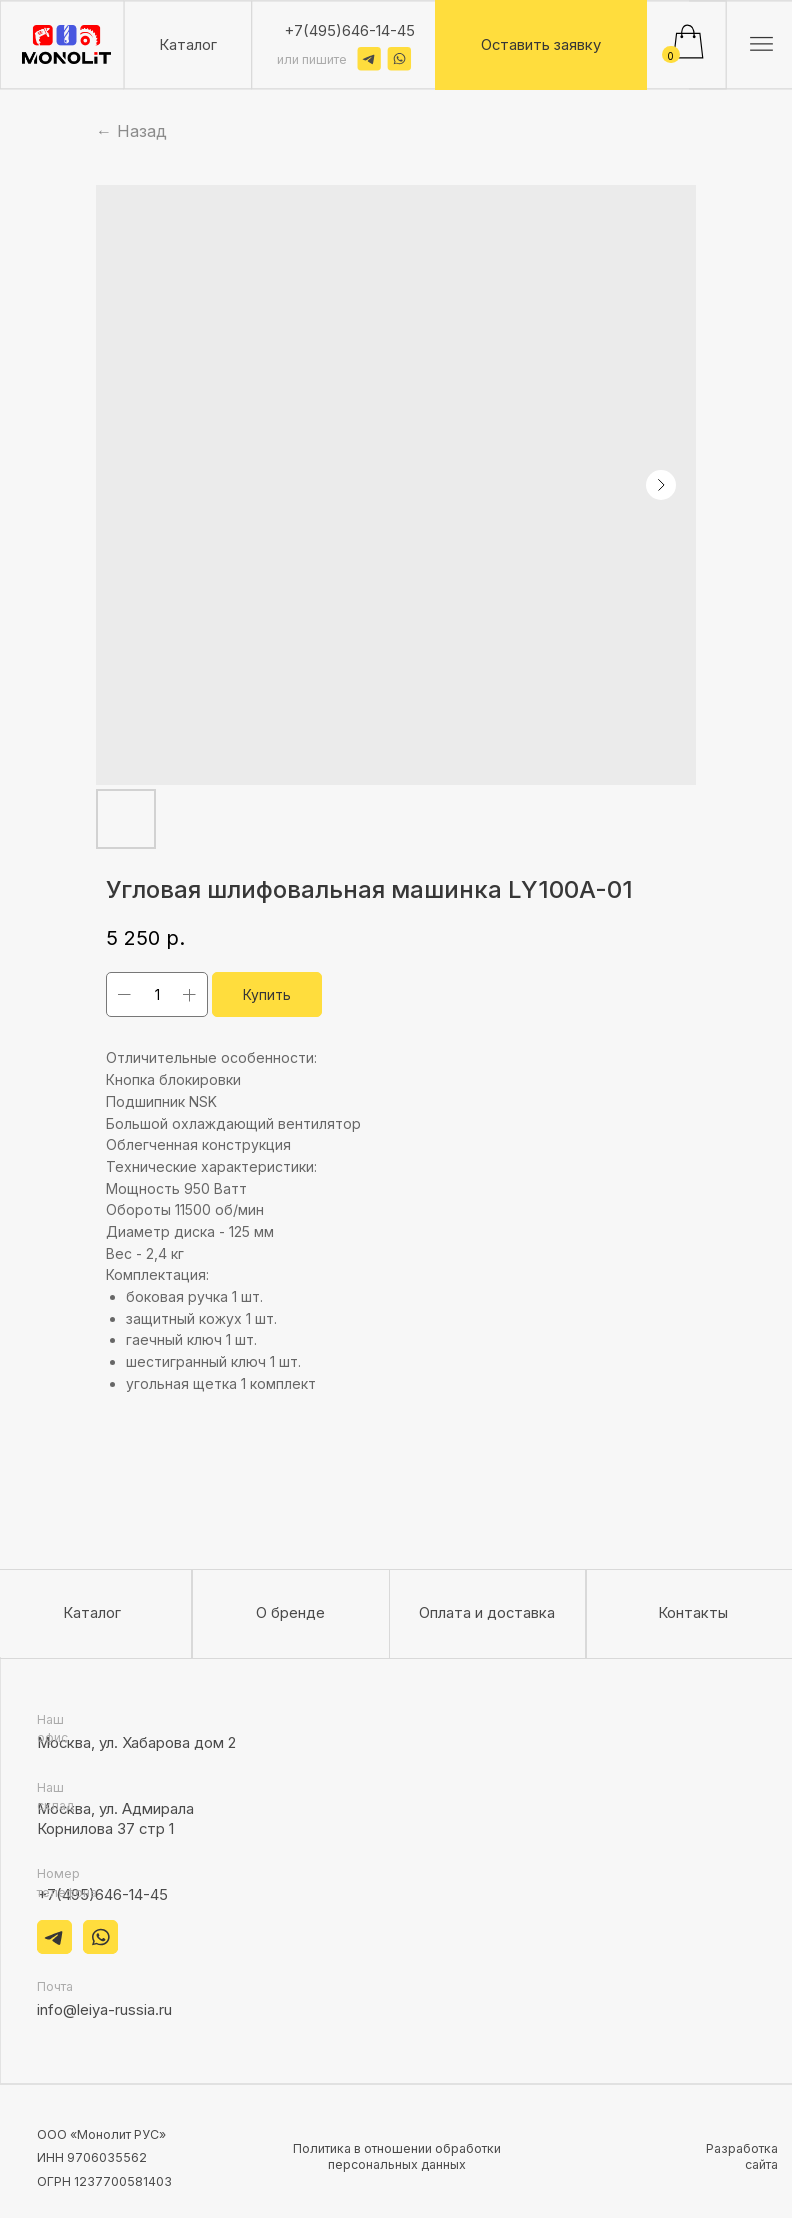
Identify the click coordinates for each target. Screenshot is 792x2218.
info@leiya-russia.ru (104, 2010)
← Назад (131, 131)
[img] (66, 45)
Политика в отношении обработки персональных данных (397, 2156)
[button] (541, 45)
